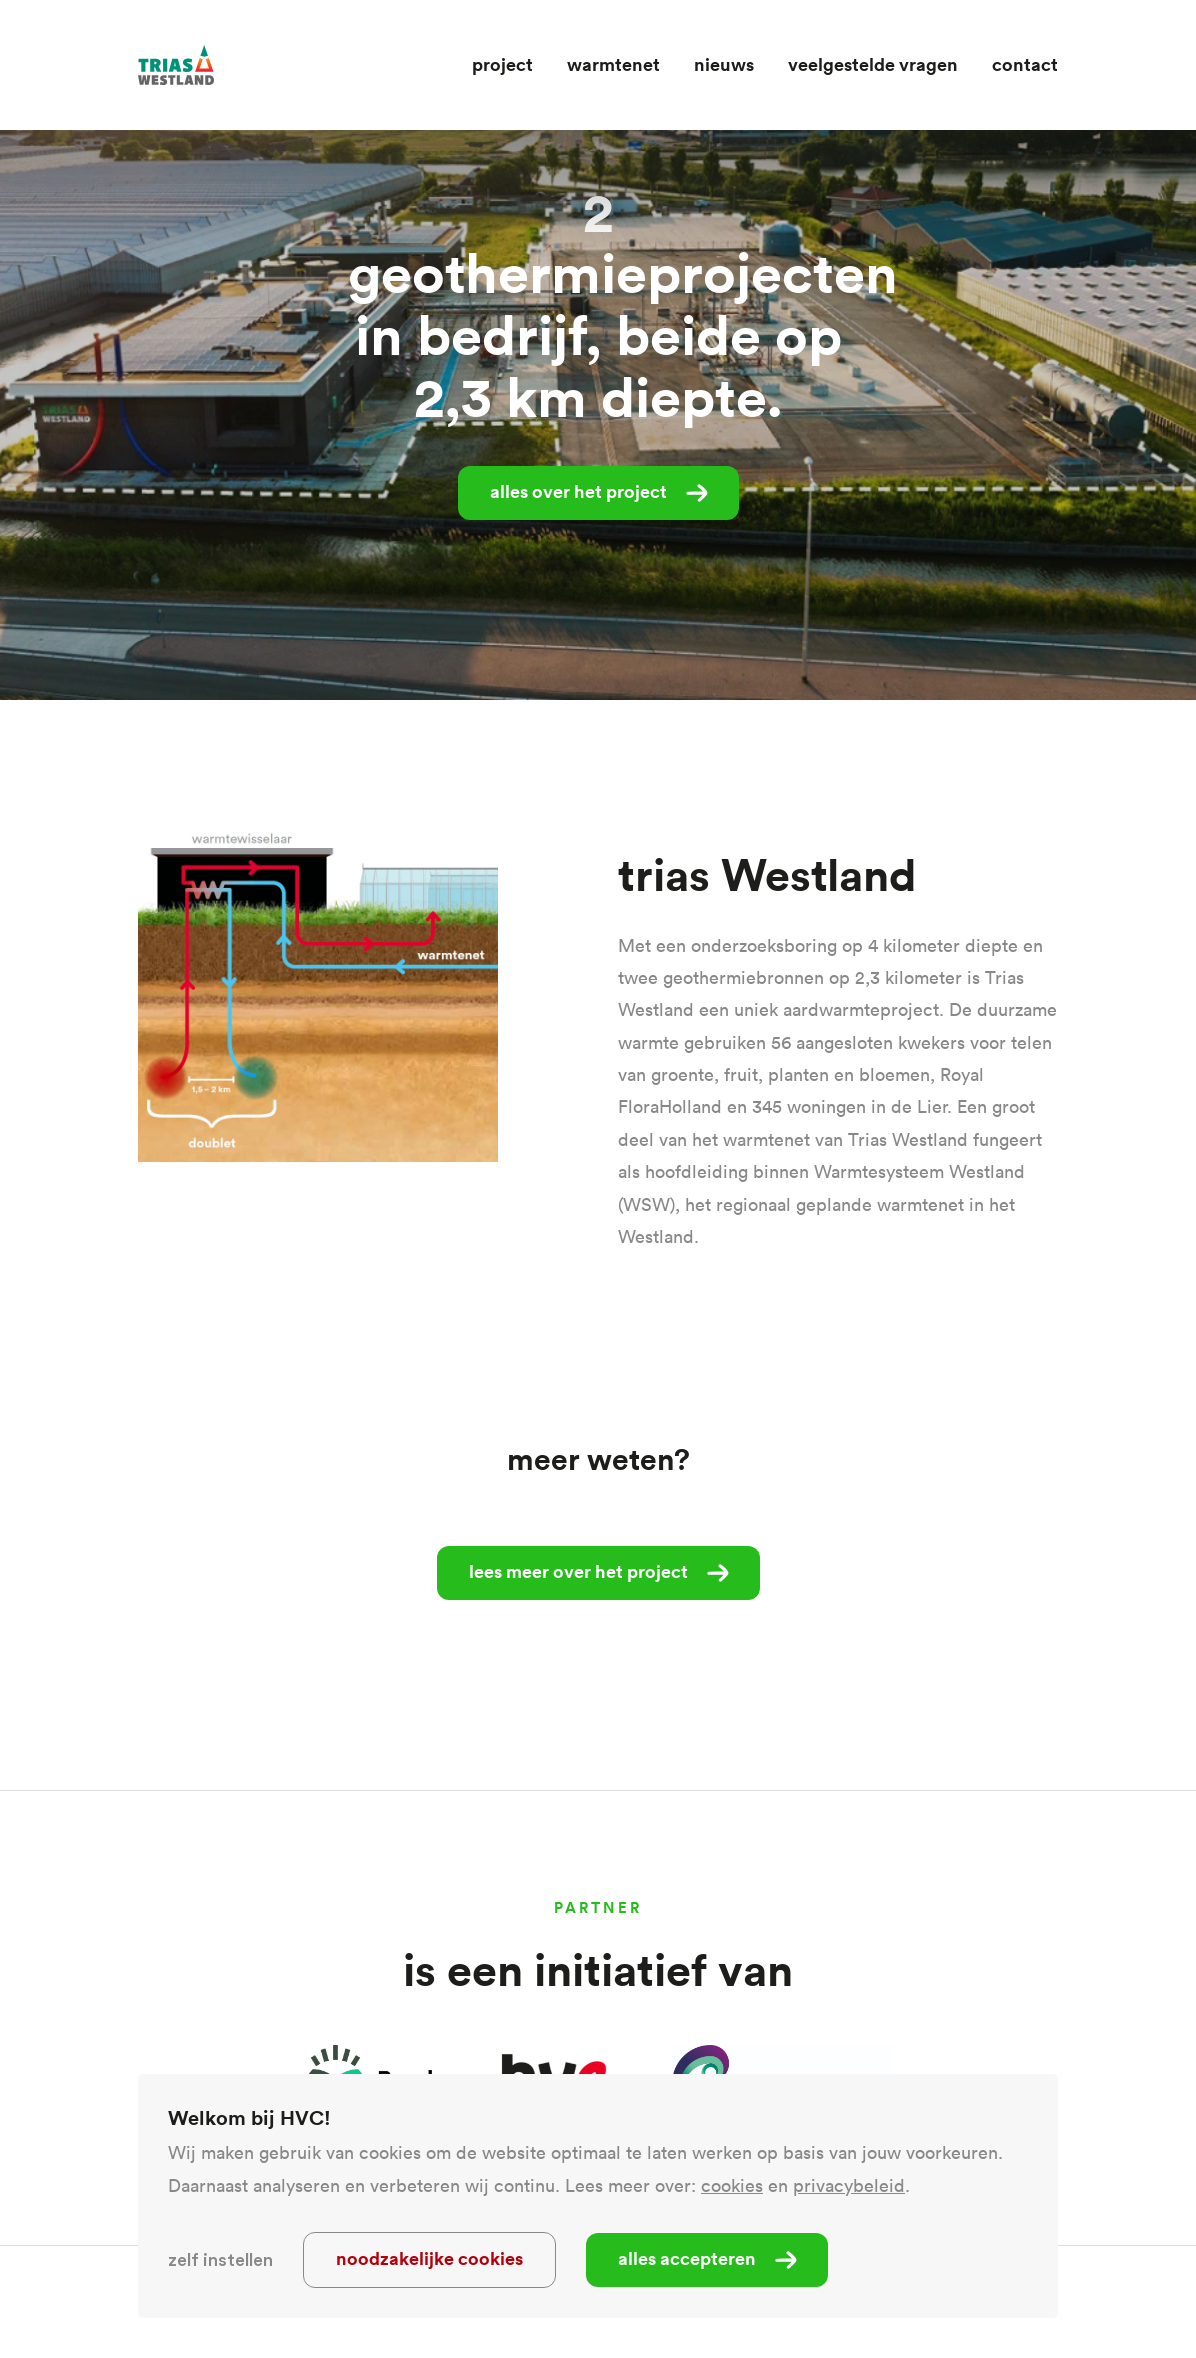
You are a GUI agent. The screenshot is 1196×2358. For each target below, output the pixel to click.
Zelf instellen (220, 2260)
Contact (1025, 64)
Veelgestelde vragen (873, 64)
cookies (732, 2185)
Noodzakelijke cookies (429, 2258)
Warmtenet (613, 64)
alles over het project (578, 491)
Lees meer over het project (578, 1571)
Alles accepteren (687, 2258)
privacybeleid (849, 2185)
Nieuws (724, 64)
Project (502, 64)
